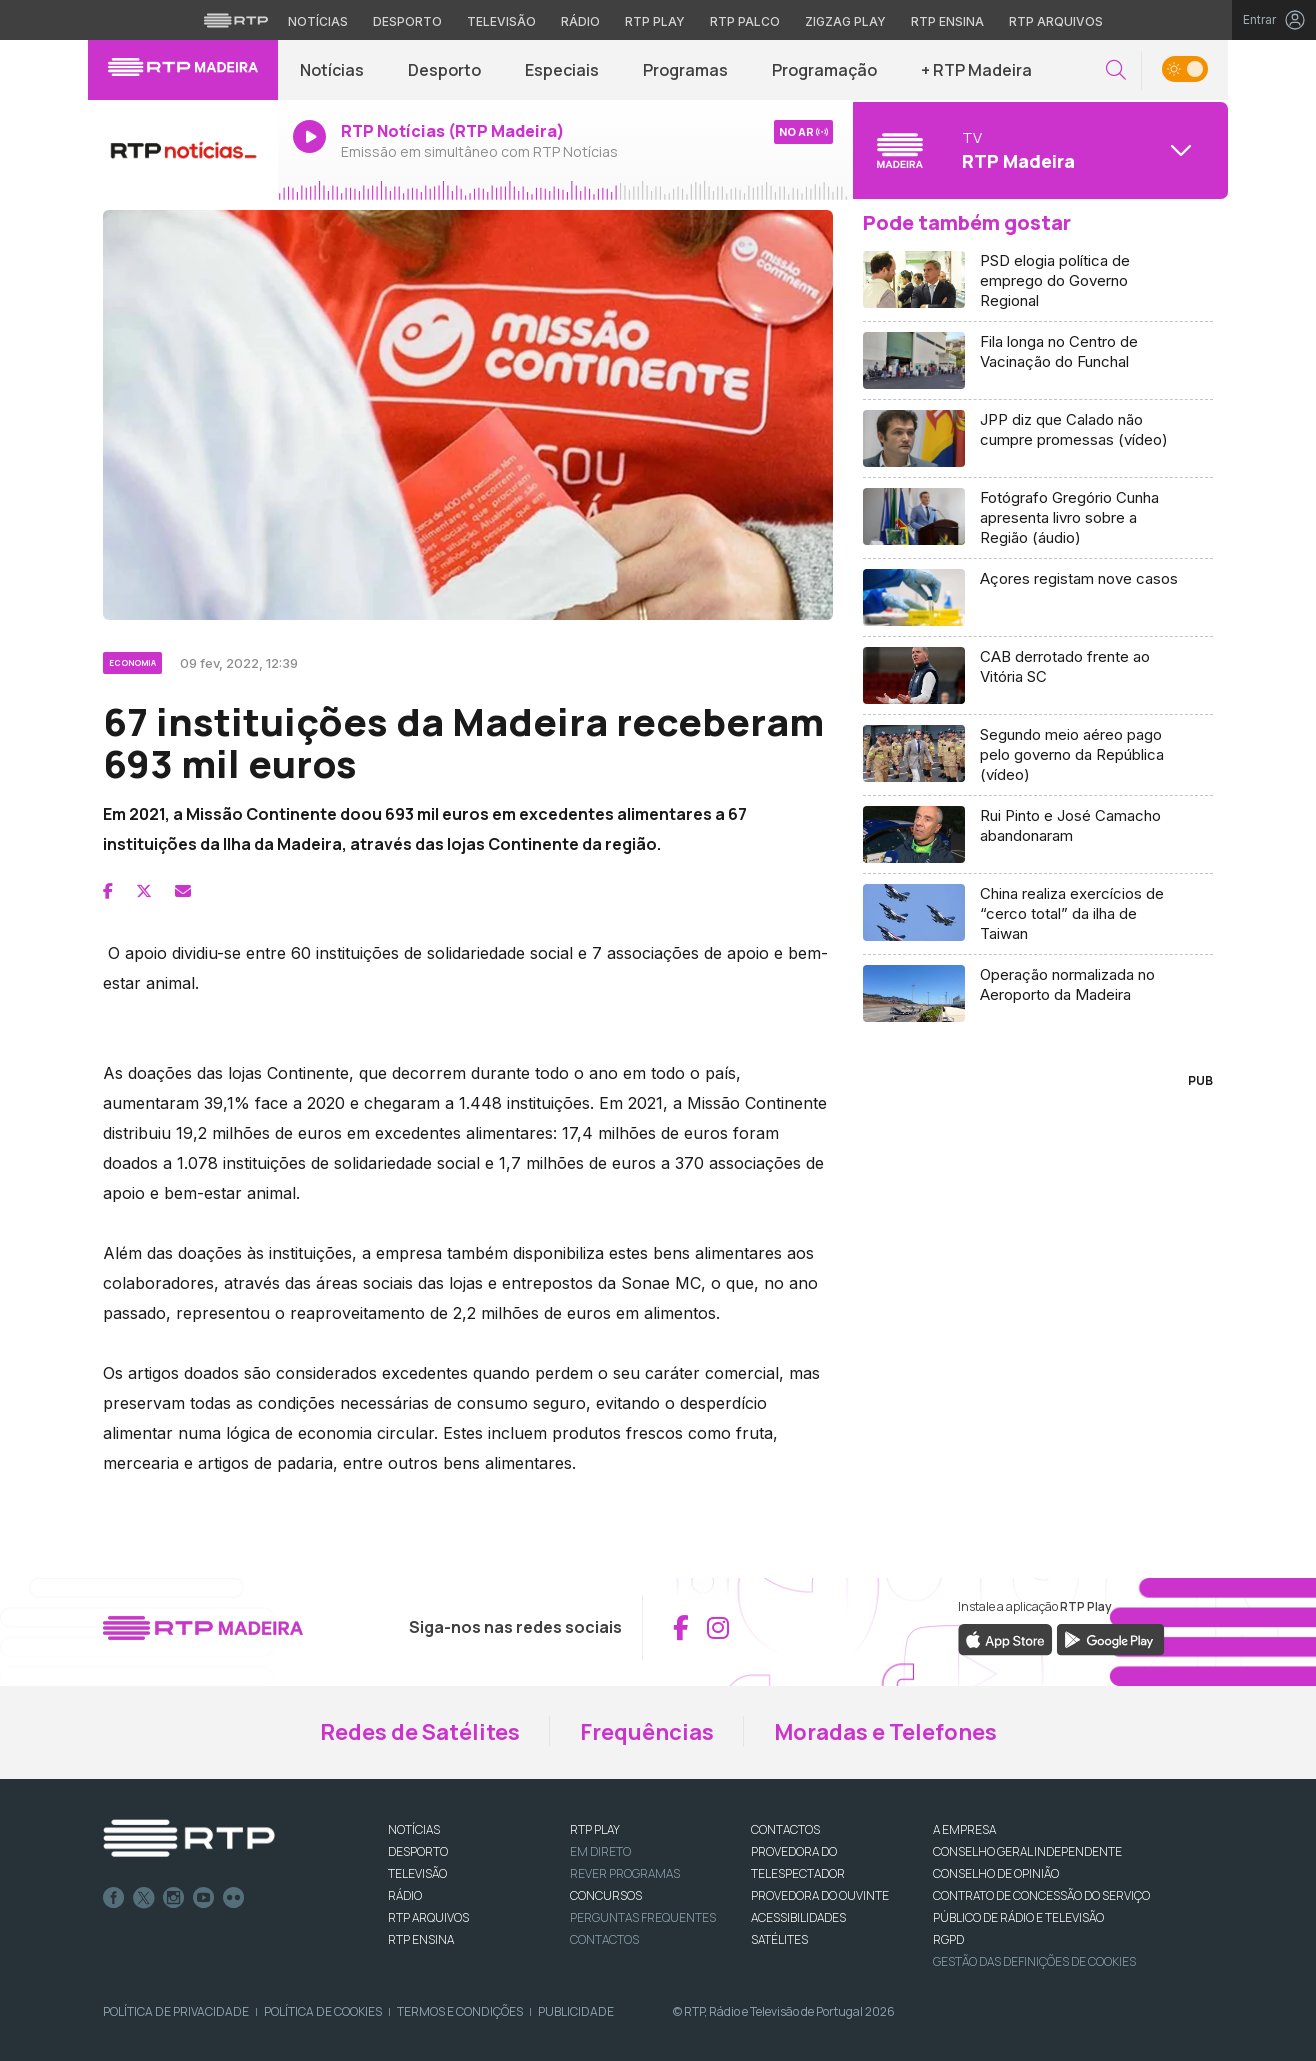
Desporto (444, 70)
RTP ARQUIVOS (428, 1917)
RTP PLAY (595, 1829)
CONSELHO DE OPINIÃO (996, 1873)
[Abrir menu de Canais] (1038, 150)
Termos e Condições (460, 2011)
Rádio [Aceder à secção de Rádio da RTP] (580, 21)
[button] (1116, 70)
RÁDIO (405, 1895)
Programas (685, 70)
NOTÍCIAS (414, 1829)
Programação (824, 70)
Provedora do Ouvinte (820, 1895)
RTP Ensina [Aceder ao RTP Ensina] (947, 21)
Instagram (174, 1898)
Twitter (144, 1898)
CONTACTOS (785, 1829)
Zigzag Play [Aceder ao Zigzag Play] (845, 21)
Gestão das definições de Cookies (1034, 1961)
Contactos (604, 1939)
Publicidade (576, 2011)
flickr (234, 1898)
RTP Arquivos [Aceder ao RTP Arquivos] (1056, 21)
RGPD (948, 1939)
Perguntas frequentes (643, 1917)
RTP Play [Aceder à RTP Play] (655, 21)
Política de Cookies (323, 2011)
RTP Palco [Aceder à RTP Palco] (745, 21)
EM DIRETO (600, 1851)
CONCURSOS (606, 1895)
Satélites (779, 1939)
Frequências (647, 1732)
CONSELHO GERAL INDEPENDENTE (1027, 1851)
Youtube (204, 1898)
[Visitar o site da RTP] (236, 20)
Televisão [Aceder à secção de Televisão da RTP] (501, 21)
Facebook (114, 1898)
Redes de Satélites (420, 1732)
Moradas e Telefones (885, 1732)
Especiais (562, 70)
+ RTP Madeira (976, 70)
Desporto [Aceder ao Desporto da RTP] (407, 21)
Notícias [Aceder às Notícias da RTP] (318, 21)
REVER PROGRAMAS (625, 1873)
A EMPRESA (964, 1829)
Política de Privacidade (176, 2011)
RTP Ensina (421, 1939)
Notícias (332, 70)
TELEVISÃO (417, 1873)
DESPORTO (418, 1851)
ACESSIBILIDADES (798, 1917)
